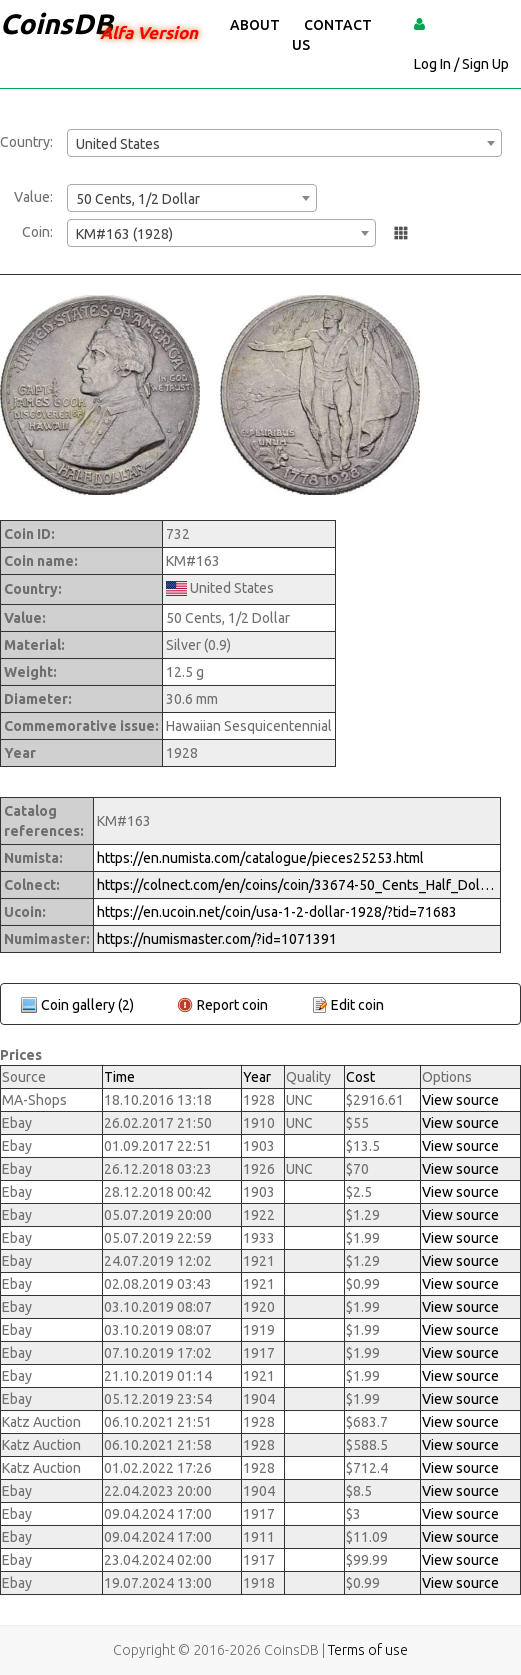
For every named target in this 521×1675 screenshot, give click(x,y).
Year (257, 1077)
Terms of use (368, 1650)
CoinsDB (56, 23)
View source (460, 1100)
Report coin (232, 1005)
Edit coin (357, 1005)
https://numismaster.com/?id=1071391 (217, 939)
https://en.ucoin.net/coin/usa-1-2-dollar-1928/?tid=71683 (277, 912)
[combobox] (284, 143)
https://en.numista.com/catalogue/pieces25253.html (260, 858)
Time (119, 1077)
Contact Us (332, 35)
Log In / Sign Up (461, 64)
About (255, 25)
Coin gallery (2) (87, 1005)
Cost (360, 1077)
